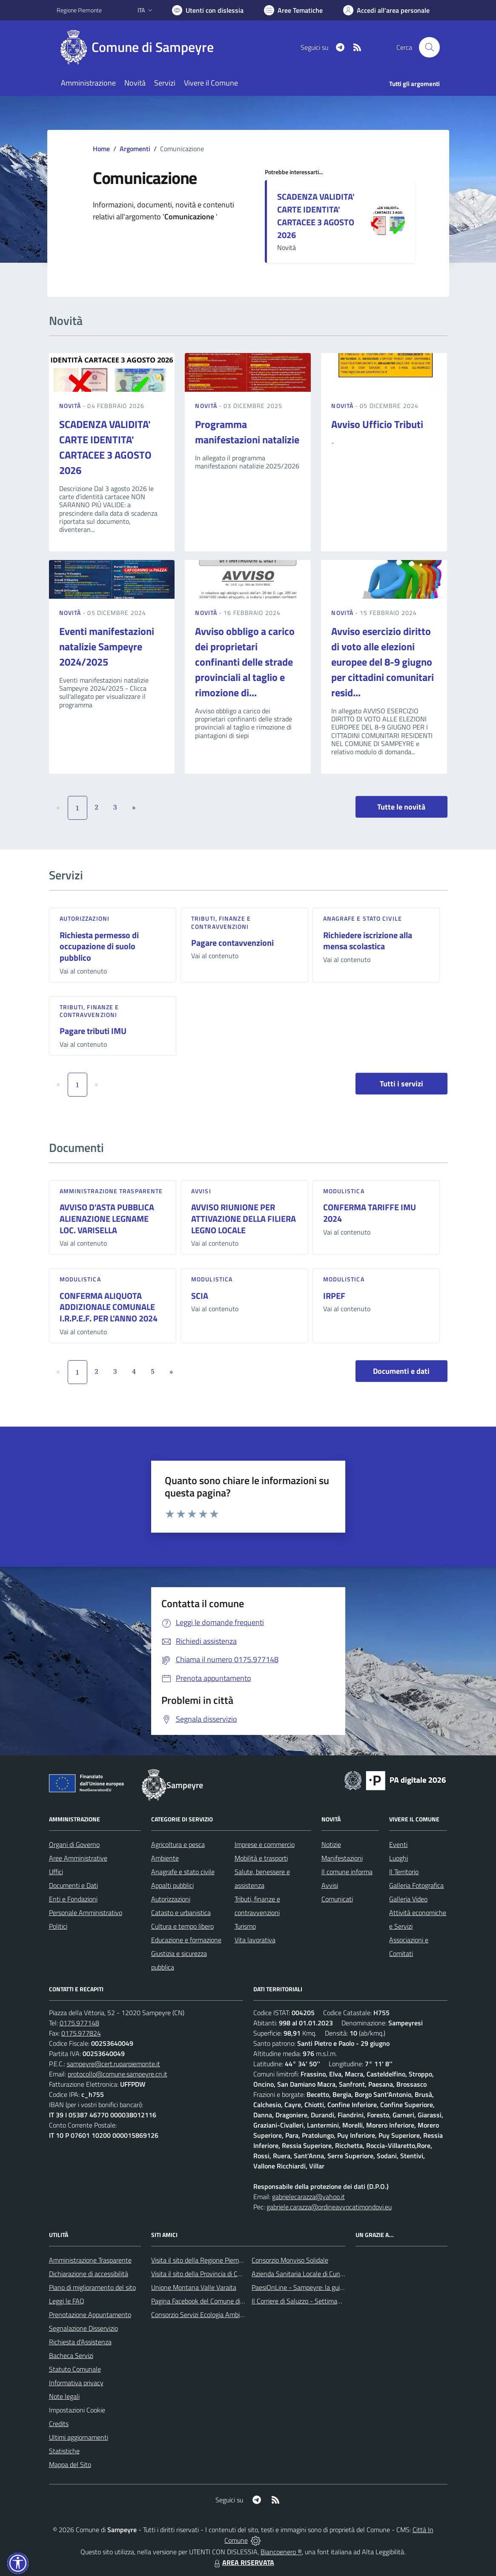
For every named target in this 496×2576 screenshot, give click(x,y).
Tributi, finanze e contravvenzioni (221, 922)
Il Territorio (404, 1872)
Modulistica (343, 1190)
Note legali (64, 2396)
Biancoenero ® (281, 2552)
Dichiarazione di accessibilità (88, 2274)
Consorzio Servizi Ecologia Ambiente (202, 2314)
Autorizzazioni (84, 918)
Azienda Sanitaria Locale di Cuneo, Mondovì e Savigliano (331, 2274)
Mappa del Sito (70, 2464)
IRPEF (334, 1295)
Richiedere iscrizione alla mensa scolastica (367, 940)
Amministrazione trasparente (111, 1190)
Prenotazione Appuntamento (90, 2314)
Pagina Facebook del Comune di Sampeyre (210, 2301)
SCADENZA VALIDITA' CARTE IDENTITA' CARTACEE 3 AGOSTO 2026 (316, 215)
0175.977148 (79, 2023)
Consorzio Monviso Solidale (290, 2260)
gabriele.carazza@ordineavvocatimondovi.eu (329, 2207)
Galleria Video (408, 1899)
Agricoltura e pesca (178, 1844)
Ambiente (165, 1858)
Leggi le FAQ (66, 2301)
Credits (59, 2423)
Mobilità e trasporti (261, 1858)
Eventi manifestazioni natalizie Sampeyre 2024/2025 (106, 646)
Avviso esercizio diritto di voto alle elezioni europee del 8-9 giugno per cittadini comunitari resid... (382, 661)
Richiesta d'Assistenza (80, 2342)
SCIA (199, 1295)
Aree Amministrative (78, 1858)
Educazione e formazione (186, 1940)
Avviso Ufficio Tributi (377, 424)
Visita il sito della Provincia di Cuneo (201, 2274)
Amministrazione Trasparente (90, 2260)
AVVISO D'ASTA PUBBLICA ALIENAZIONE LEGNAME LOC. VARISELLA (107, 1218)
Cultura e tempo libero (182, 1926)
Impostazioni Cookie (77, 2410)
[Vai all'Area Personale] (386, 10)
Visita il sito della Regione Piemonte (201, 2260)
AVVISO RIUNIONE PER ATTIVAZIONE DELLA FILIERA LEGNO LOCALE (243, 1218)
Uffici (56, 1872)
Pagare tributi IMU (93, 1030)
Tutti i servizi (401, 1083)
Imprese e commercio (265, 1844)
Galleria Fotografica (416, 1885)
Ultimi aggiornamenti (78, 2437)
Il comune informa (347, 1872)
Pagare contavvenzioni (232, 942)
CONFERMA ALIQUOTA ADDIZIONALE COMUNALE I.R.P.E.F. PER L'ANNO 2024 (109, 1307)
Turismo (245, 1926)
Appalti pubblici (172, 1885)
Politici (58, 1926)
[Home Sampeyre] (140, 47)
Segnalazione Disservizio (83, 2328)
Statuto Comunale (75, 2369)
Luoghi (398, 1858)
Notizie (331, 1844)
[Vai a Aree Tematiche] (293, 10)
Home (101, 149)
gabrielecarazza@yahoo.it (308, 2196)
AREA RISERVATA (243, 2562)
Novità (71, 405)
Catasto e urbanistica (181, 1912)
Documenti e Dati (73, 1885)
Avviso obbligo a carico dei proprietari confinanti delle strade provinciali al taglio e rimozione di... (245, 661)
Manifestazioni (342, 1858)
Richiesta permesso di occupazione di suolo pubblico (99, 946)
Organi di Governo (74, 1844)
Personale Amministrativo (85, 1912)
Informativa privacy (76, 2383)
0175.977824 (81, 2033)
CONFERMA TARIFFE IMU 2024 (369, 1212)
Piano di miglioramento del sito (92, 2287)
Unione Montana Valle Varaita (193, 2287)
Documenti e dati (401, 1371)
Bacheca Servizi (71, 2355)
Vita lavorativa (255, 1940)
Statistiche (64, 2451)
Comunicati (337, 1899)
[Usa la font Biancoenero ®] (208, 10)
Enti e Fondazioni (73, 1899)
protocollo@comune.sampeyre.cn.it (117, 2074)
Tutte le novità (401, 807)
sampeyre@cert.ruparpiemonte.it (113, 2064)
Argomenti (135, 149)
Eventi (398, 1844)
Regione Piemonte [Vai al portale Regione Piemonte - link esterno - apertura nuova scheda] (79, 10)
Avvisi (201, 1190)
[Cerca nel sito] (429, 47)
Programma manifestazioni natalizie (247, 431)
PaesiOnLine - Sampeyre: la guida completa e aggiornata (332, 2287)
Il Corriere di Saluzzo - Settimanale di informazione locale (332, 2301)
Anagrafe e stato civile (362, 918)
